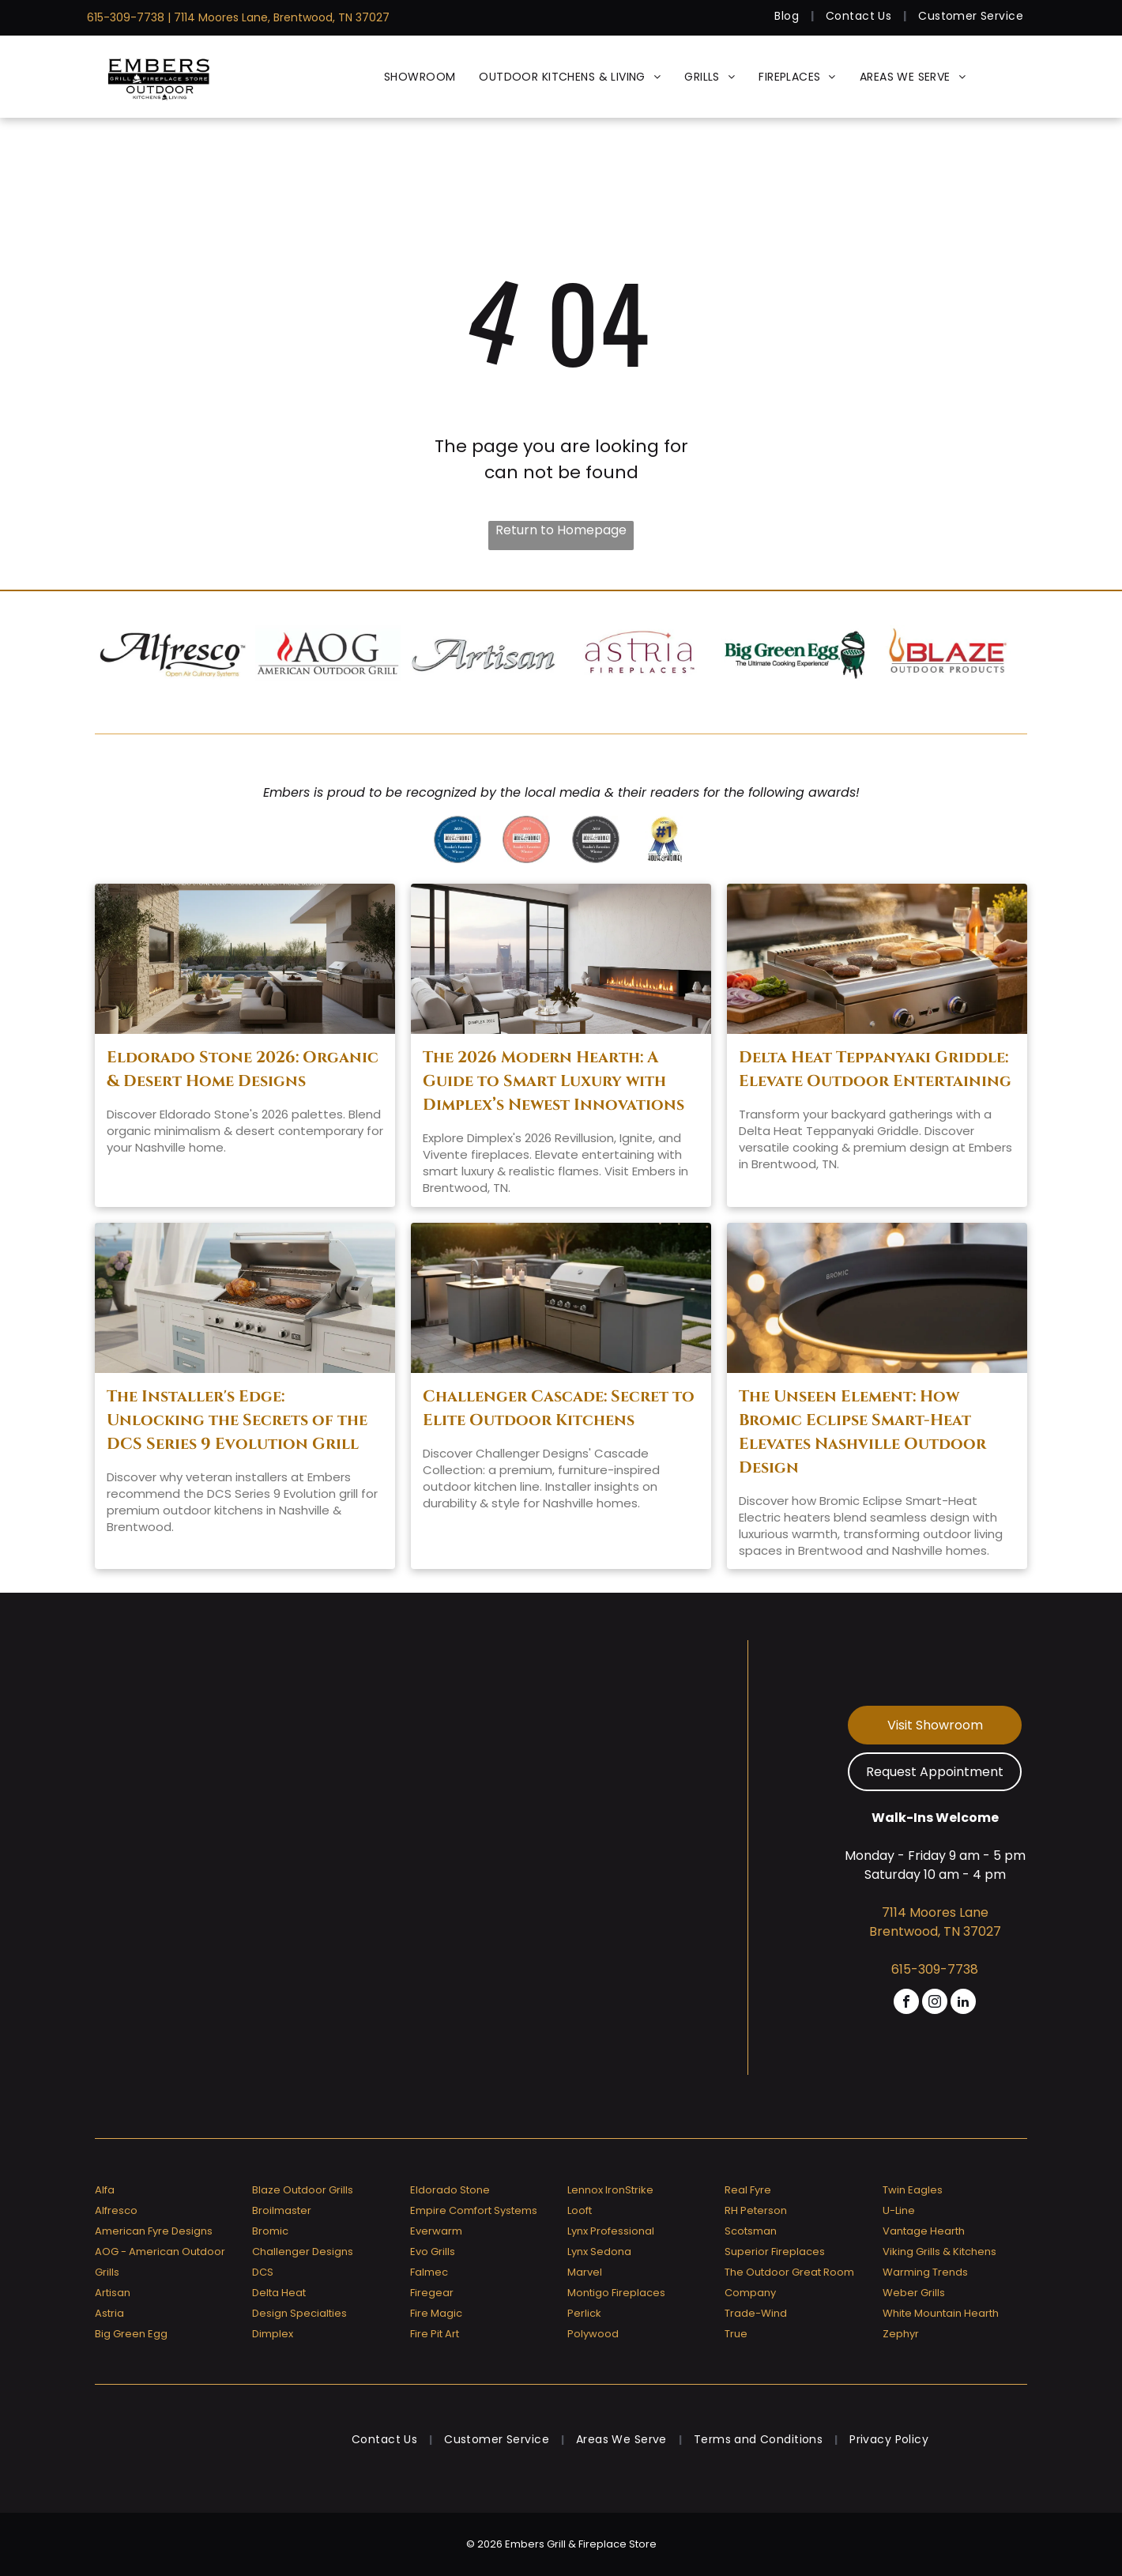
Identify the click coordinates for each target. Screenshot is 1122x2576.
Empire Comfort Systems (473, 2210)
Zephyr (901, 2333)
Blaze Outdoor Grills (302, 2189)
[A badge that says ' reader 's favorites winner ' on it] (526, 839)
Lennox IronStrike (610, 2189)
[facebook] (906, 2003)
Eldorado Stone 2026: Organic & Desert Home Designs (242, 1069)
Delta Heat (279, 2292)
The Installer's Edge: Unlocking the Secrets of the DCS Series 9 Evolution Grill (237, 1420)
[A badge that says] (595, 839)
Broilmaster (281, 2210)
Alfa (105, 2189)
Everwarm (436, 2230)
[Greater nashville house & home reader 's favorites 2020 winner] (457, 839)
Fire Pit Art (434, 2333)
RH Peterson (756, 2210)
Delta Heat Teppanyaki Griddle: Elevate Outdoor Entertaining (875, 1069)
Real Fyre (748, 2189)
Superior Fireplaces (775, 2251)
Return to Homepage (561, 530)
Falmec (429, 2272)
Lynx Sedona (599, 2251)
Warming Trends (925, 2272)
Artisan (112, 2292)
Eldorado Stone (450, 2189)
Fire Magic (436, 2313)
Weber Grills (914, 2292)
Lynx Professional (610, 2230)
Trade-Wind (756, 2313)
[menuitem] (788, 16)
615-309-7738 (125, 17)
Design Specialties (299, 2313)
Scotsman (751, 2230)
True (736, 2333)
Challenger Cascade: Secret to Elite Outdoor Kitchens (559, 1408)
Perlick (584, 2313)
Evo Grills (432, 2251)
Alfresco (116, 2210)
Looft (579, 2210)
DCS (262, 2272)
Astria (109, 2313)
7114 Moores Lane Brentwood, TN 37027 (935, 1921)
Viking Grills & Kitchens (939, 2251)
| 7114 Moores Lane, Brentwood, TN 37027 (279, 17)
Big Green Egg (131, 2333)
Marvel (584, 2272)
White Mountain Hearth (941, 2313)
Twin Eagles (913, 2189)
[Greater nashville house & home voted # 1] (664, 839)
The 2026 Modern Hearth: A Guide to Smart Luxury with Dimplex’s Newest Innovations (553, 1081)
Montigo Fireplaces (616, 2292)
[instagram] (934, 2003)
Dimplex (272, 2333)
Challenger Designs (302, 2251)
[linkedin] (963, 2003)
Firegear (432, 2292)
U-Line (899, 2210)
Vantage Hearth (924, 2230)
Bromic (270, 2230)
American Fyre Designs (154, 2230)
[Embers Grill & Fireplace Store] (159, 76)
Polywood (593, 2333)
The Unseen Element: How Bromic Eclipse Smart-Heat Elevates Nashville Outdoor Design (862, 1432)
